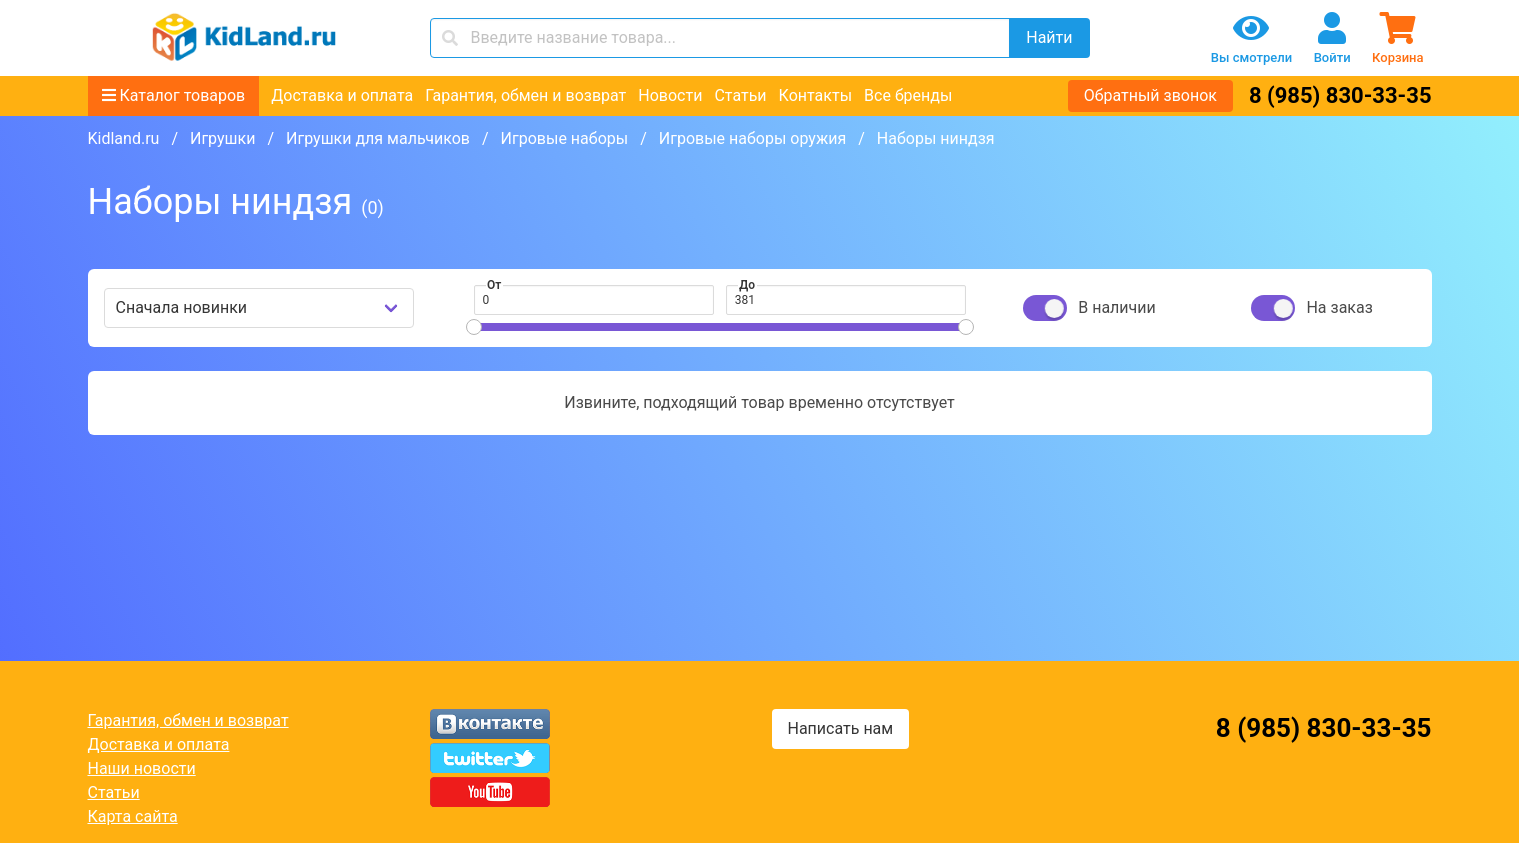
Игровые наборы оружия (752, 138)
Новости (670, 95)
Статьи (740, 95)
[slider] (474, 327)
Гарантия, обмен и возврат (525, 95)
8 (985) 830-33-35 (1340, 95)
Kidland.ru (124, 138)
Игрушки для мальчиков (378, 138)
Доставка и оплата (342, 95)
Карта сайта (133, 816)
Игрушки (222, 138)
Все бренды (908, 95)
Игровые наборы (565, 138)
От (494, 285)
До (747, 285)
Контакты (815, 95)
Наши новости (142, 768)
